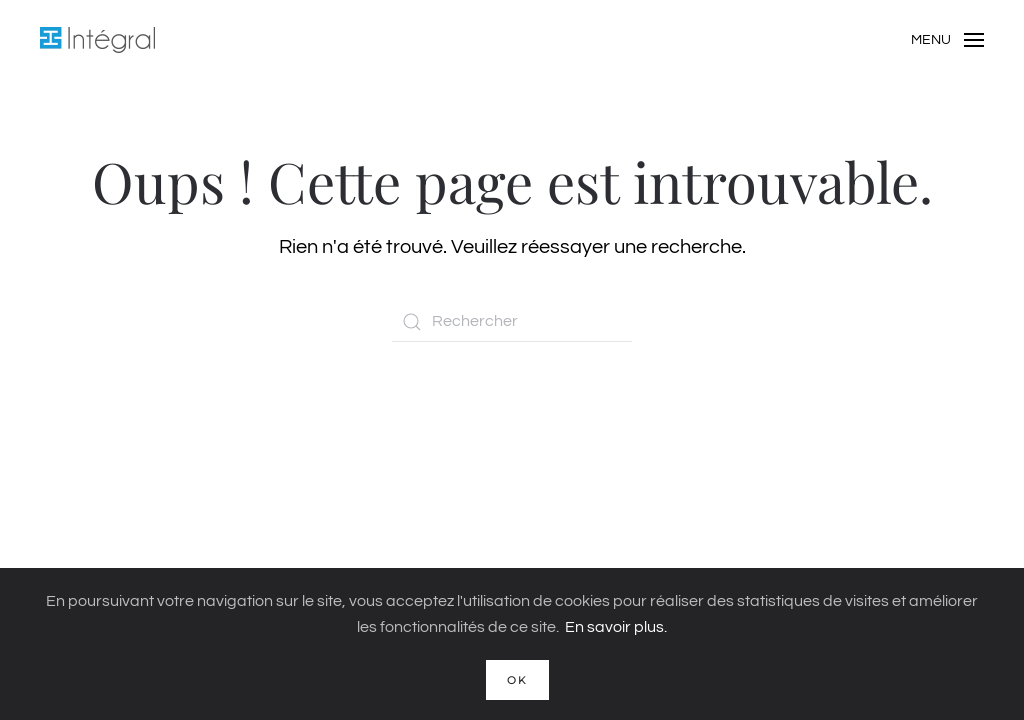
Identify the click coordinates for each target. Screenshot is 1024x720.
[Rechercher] (512, 322)
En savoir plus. (616, 627)
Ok (517, 680)
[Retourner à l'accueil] (97, 40)
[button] (948, 40)
